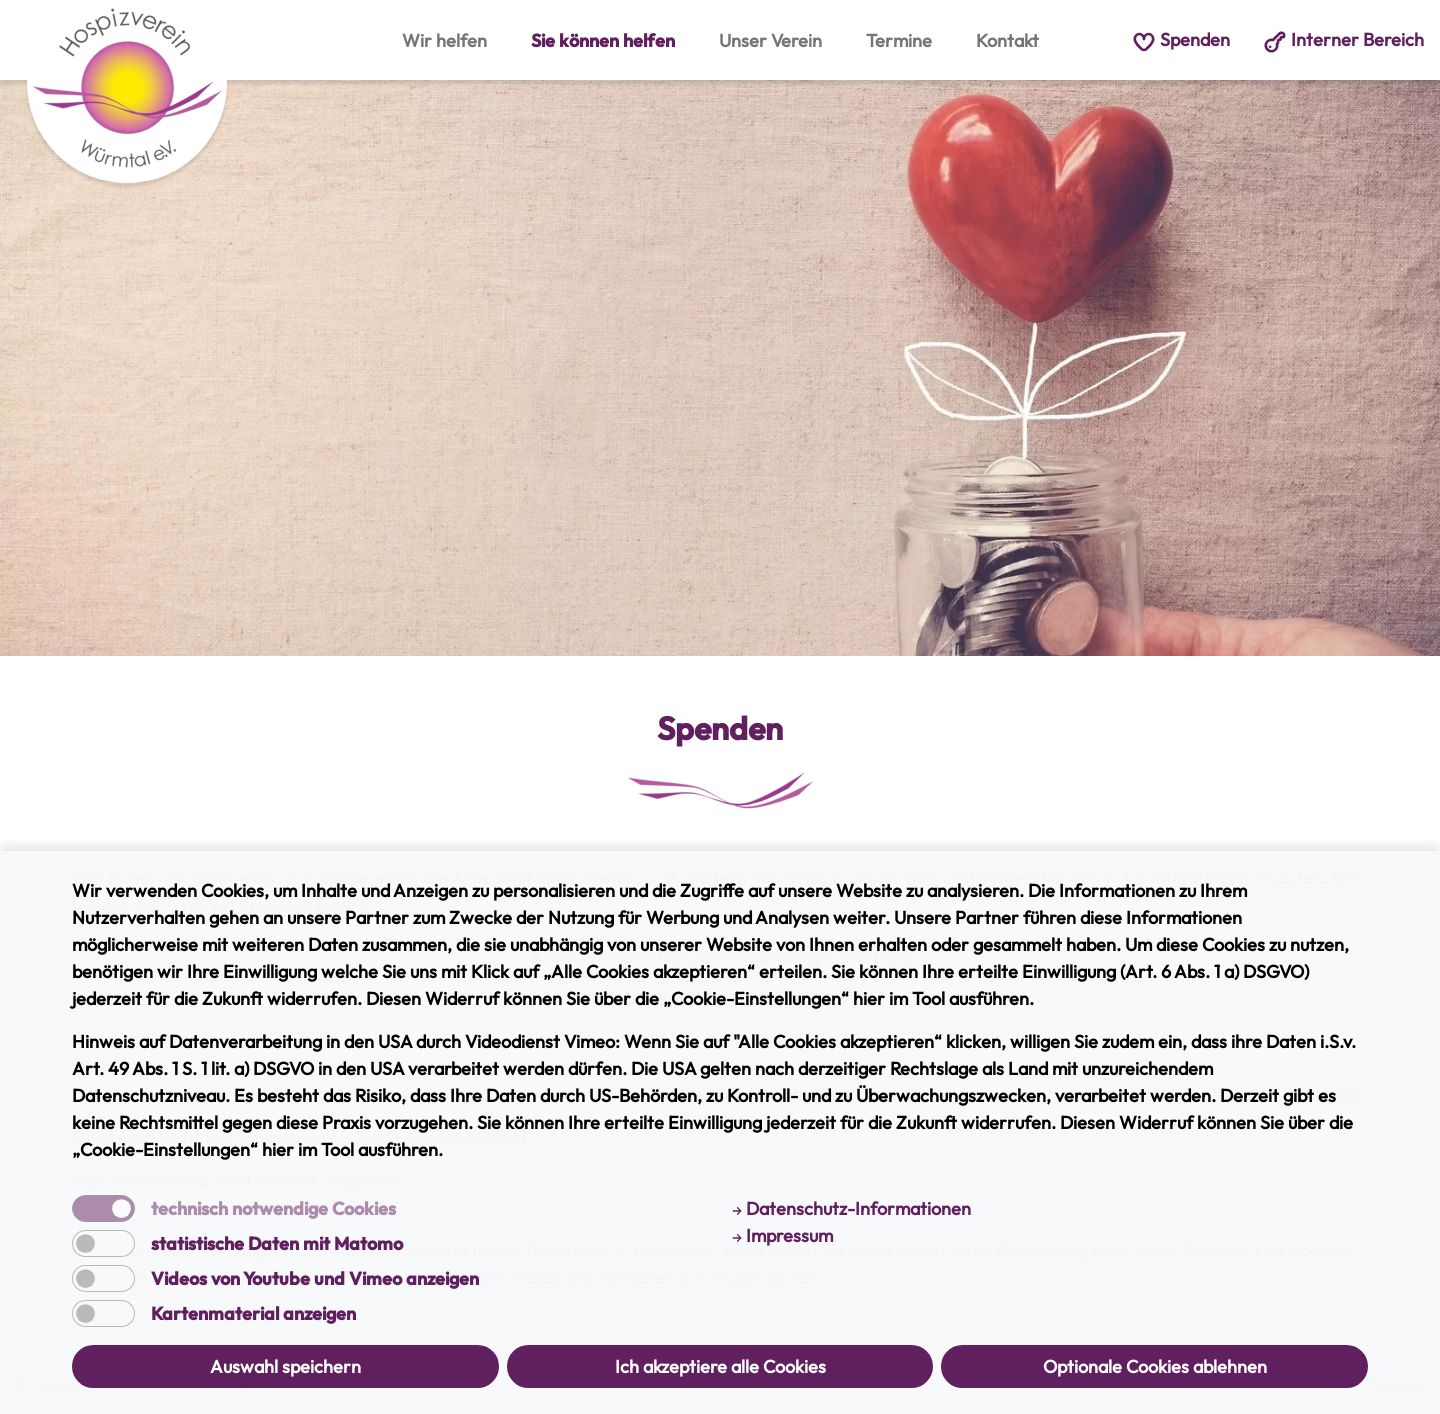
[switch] (103, 1243)
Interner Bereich (1343, 39)
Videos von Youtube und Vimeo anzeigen (315, 1279)
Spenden (1181, 39)
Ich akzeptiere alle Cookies (720, 1366)
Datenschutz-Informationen (851, 1208)
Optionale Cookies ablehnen (1155, 1366)
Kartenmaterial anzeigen (253, 1314)
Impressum (782, 1235)
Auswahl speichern (285, 1366)
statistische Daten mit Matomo (277, 1244)
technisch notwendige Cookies (273, 1209)
